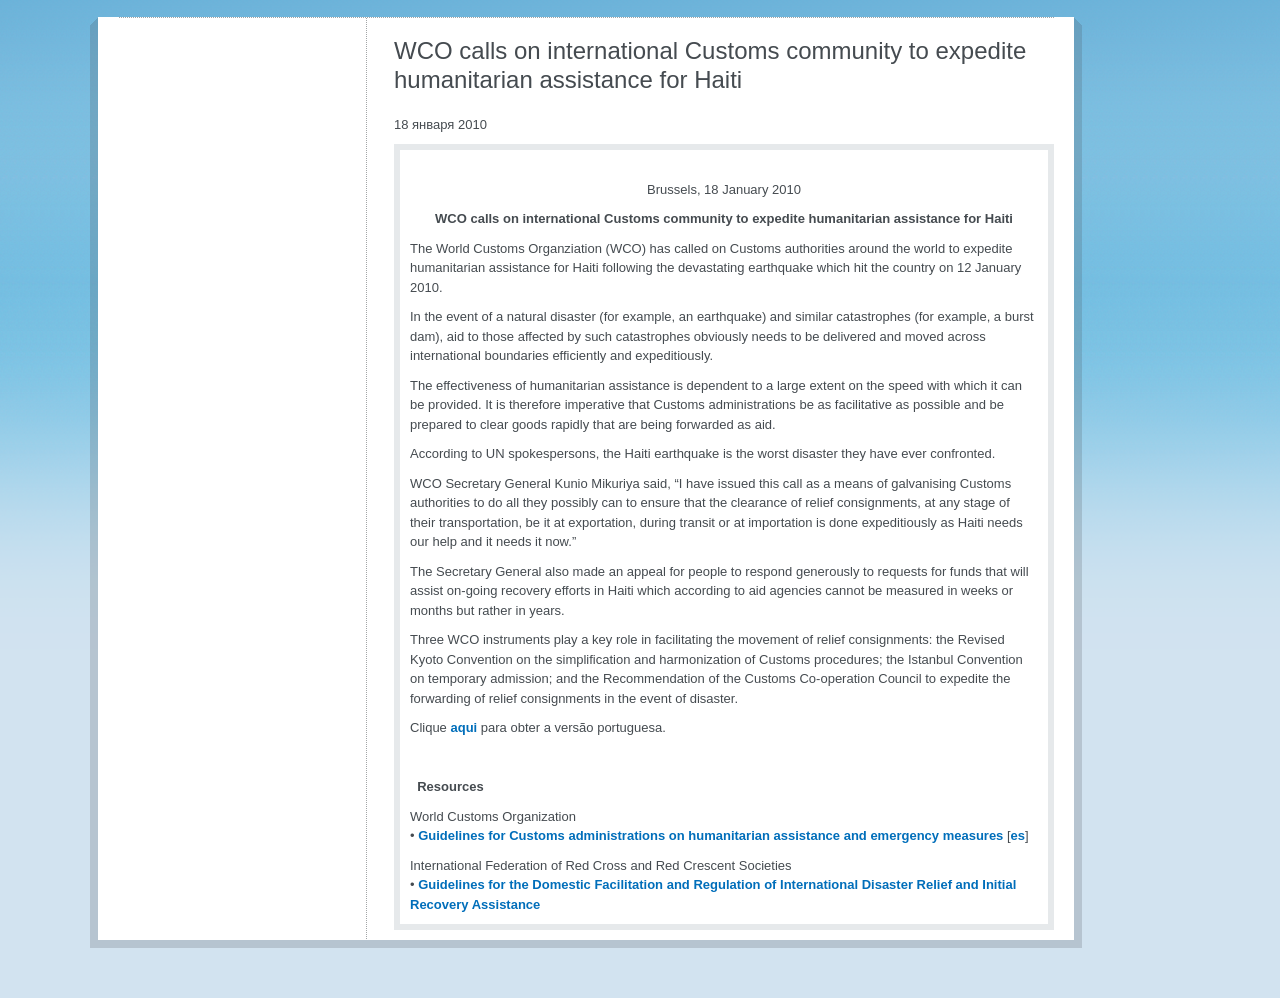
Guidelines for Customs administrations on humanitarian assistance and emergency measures (710, 835)
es (1018, 835)
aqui (463, 727)
